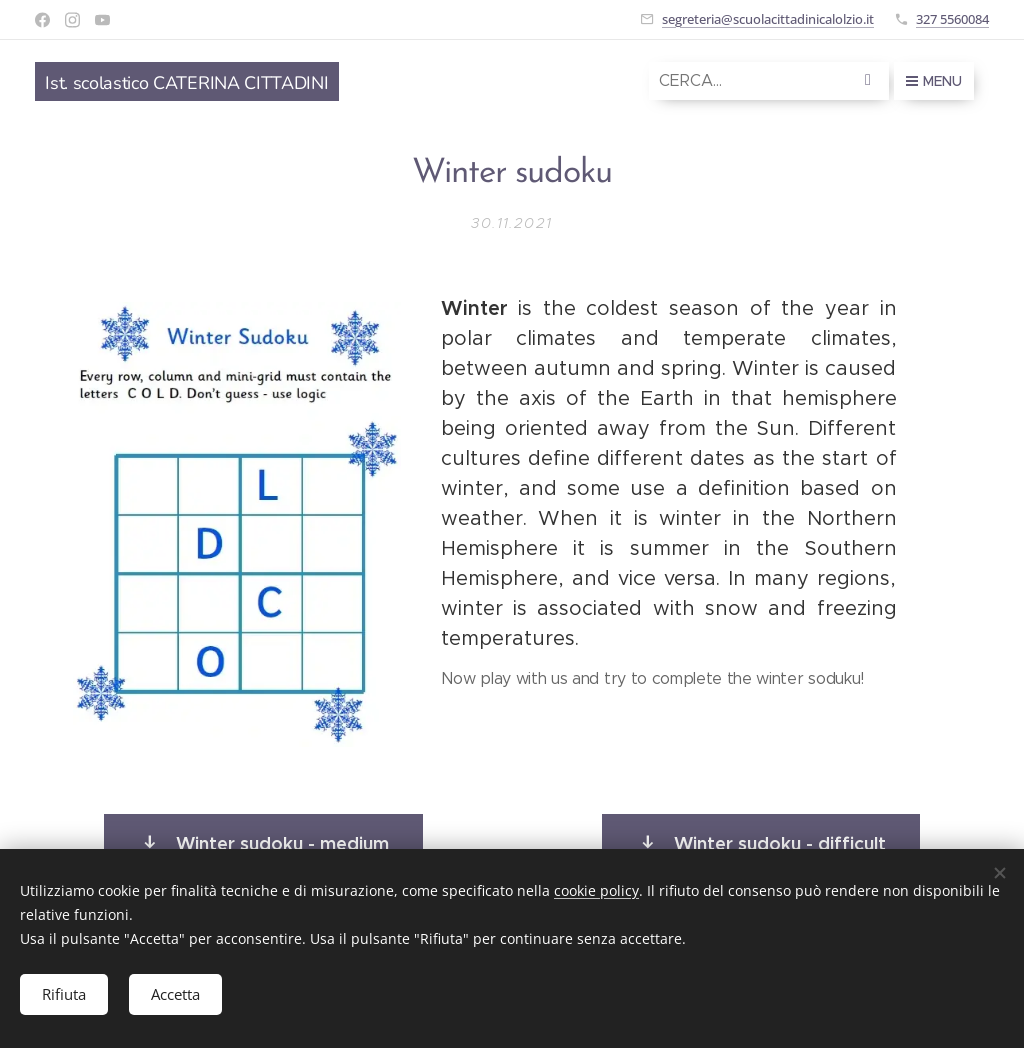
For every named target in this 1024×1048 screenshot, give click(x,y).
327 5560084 (952, 19)
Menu (934, 81)
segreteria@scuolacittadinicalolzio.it (768, 19)
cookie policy (596, 888)
